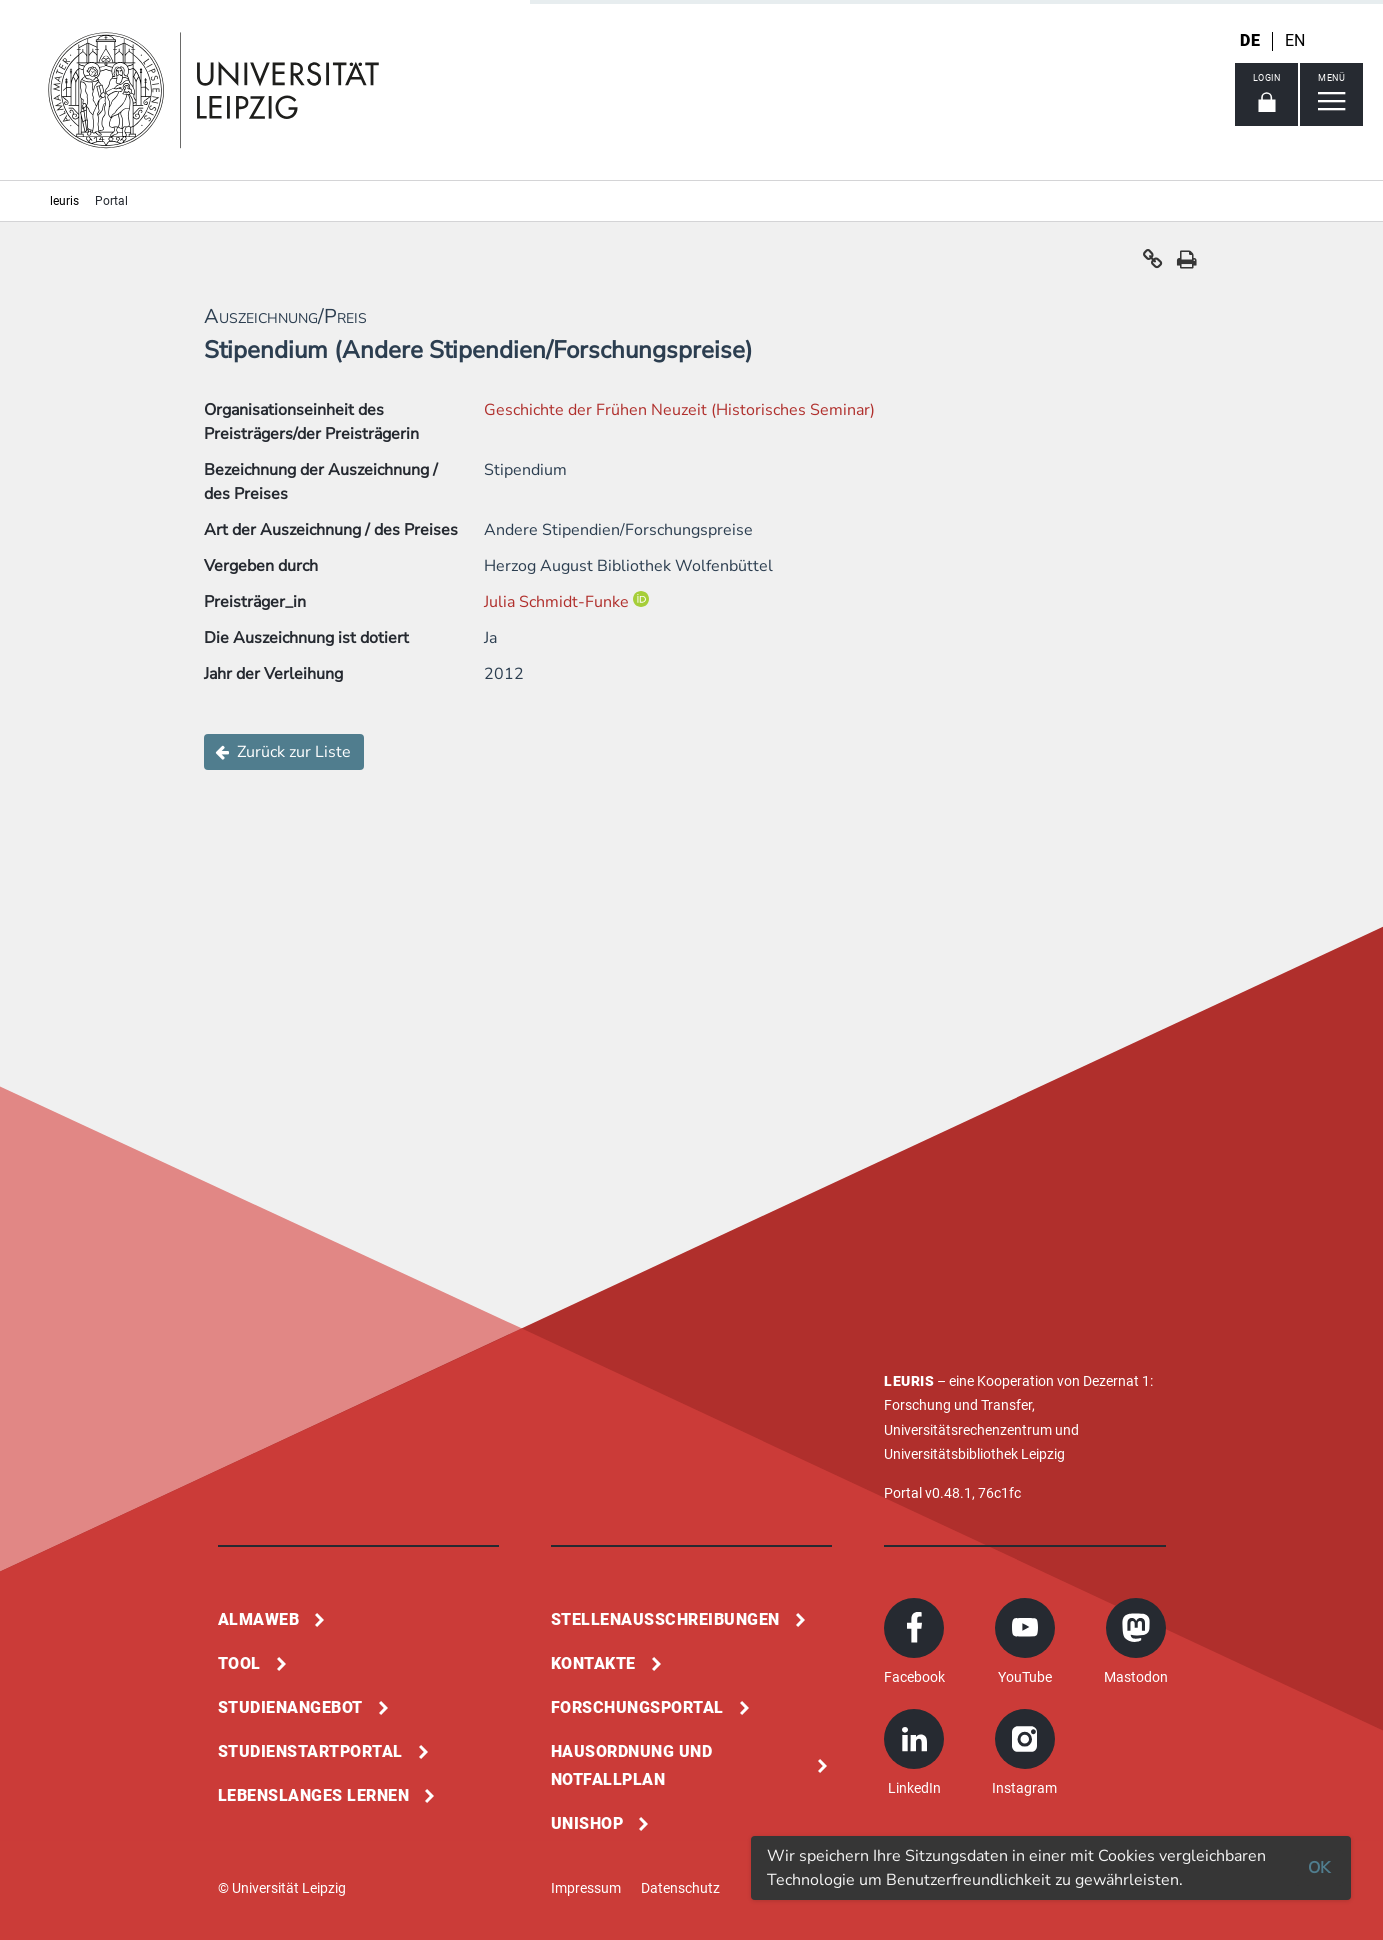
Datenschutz (680, 1888)
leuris (64, 201)
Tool (239, 1663)
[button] (1153, 264)
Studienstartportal (310, 1751)
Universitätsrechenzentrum (968, 1430)
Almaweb (259, 1619)
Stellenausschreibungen (665, 1619)
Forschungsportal (637, 1707)
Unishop (587, 1823)
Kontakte (593, 1663)
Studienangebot (290, 1707)
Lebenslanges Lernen (314, 1795)
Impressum (586, 1888)
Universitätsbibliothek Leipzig (974, 1454)
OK (1319, 1868)
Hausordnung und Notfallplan (632, 1765)
